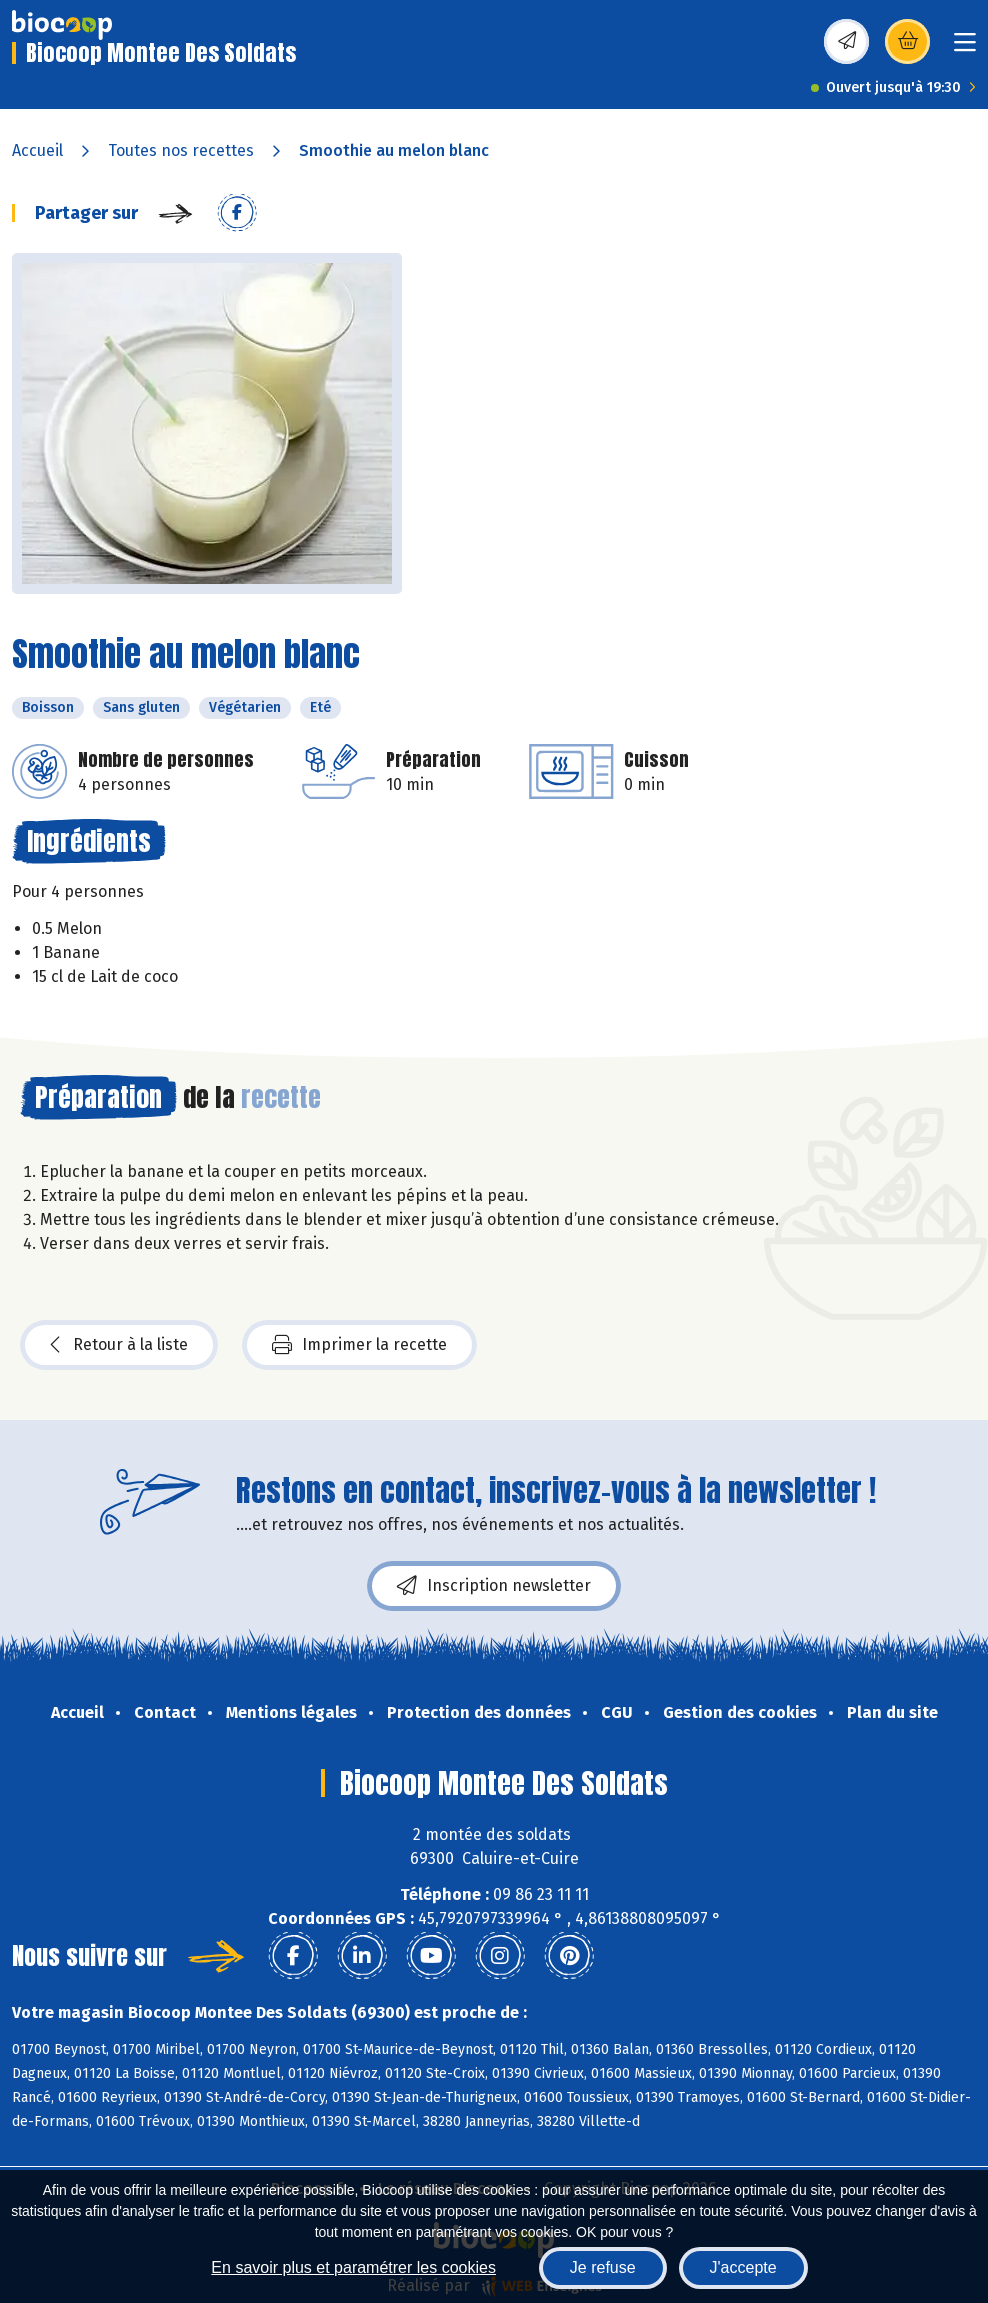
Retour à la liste (119, 1345)
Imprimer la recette (359, 1345)
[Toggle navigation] (965, 48)
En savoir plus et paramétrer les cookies (353, 2267)
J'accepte (743, 2267)
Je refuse (603, 2267)
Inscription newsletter (494, 1586)
